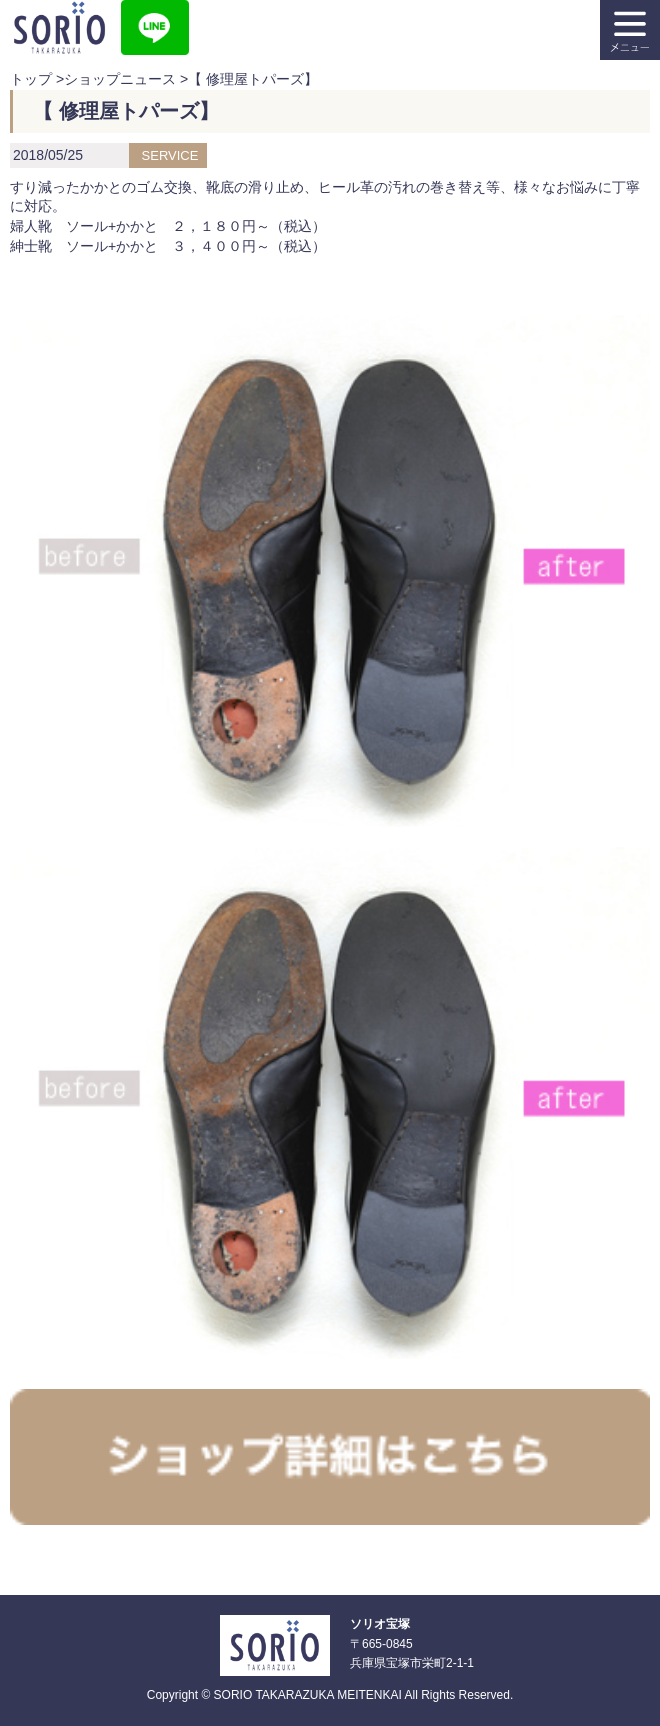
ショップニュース (120, 79)
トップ (31, 79)
